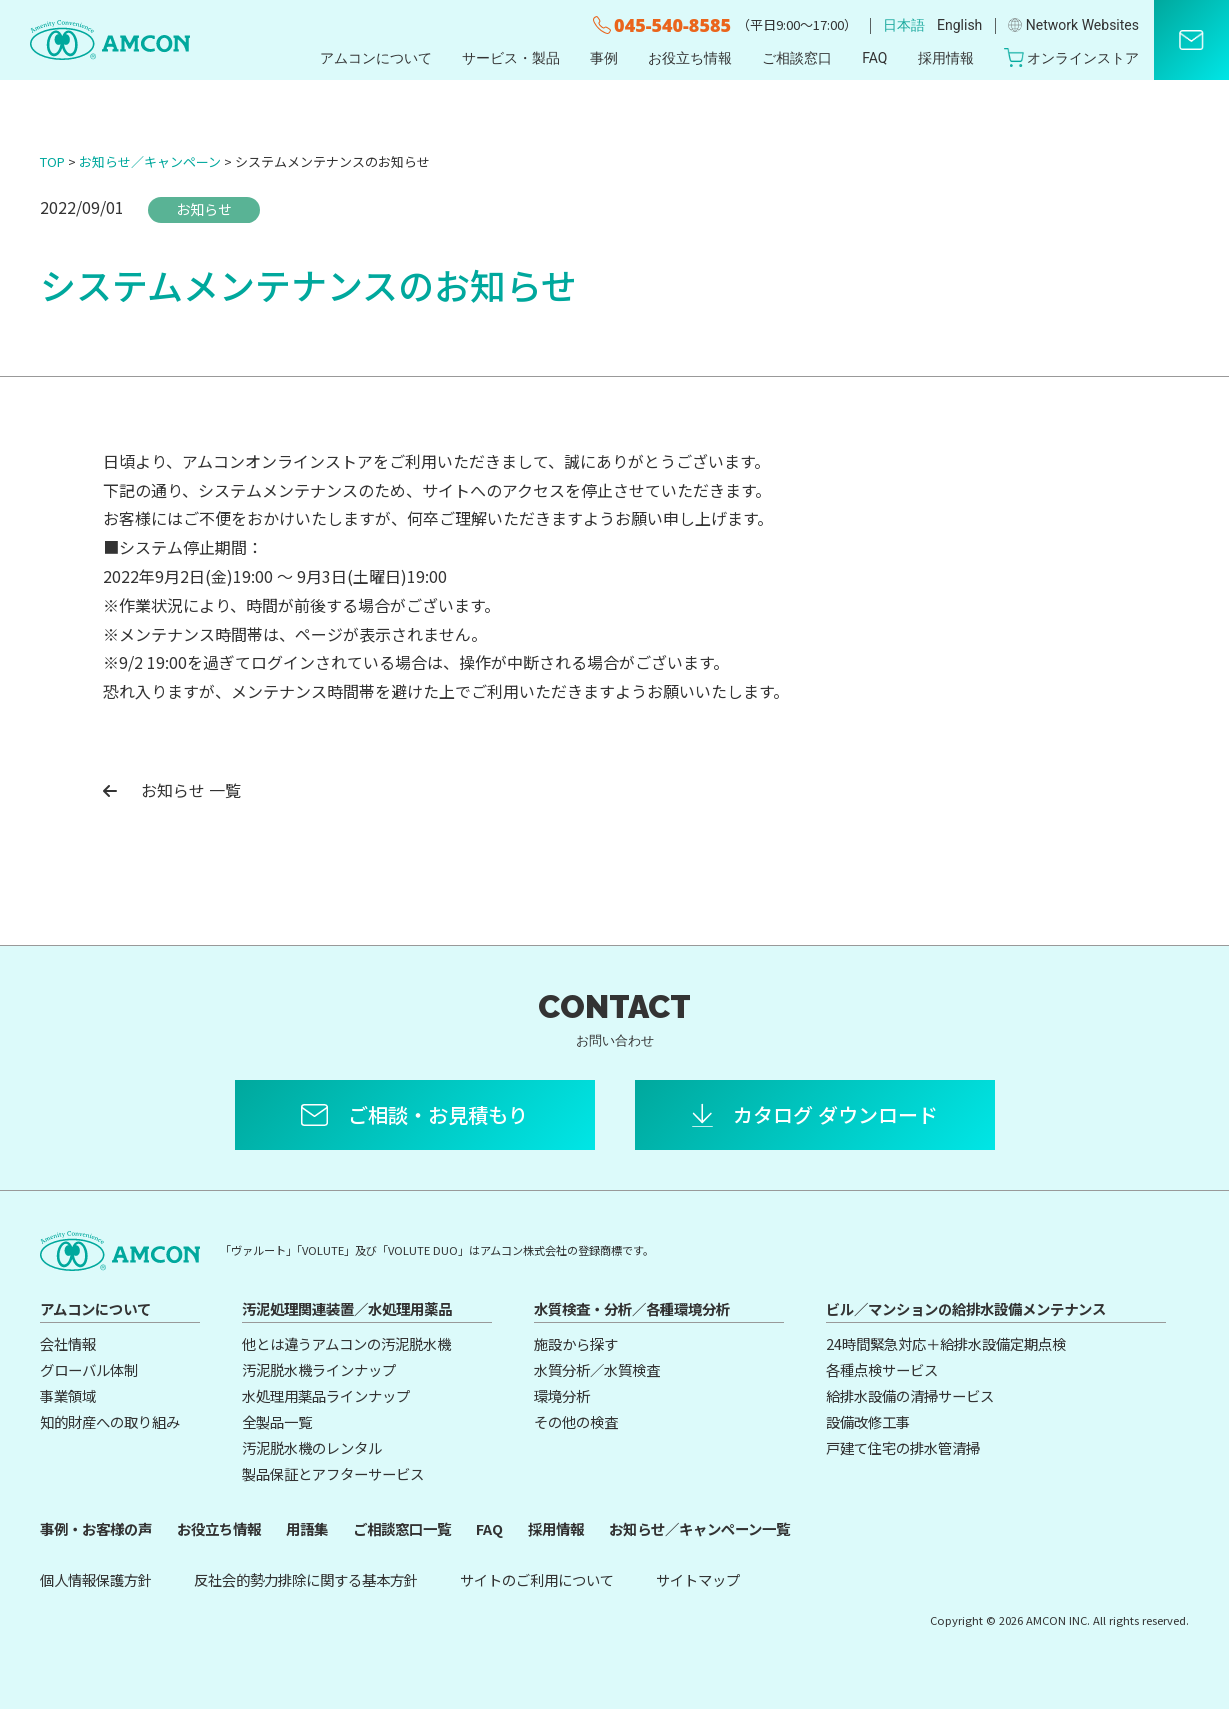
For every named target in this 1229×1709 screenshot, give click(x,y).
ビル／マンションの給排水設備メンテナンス (966, 1308)
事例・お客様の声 (96, 1528)
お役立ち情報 (690, 58)
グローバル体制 (89, 1369)
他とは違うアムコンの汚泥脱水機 (346, 1343)
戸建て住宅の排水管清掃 (903, 1447)
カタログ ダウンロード (835, 1114)
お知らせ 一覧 (172, 790)
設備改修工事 (868, 1421)
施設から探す (576, 1343)
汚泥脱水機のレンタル (312, 1447)
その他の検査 (576, 1421)
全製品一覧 (277, 1421)
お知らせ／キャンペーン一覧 (699, 1528)
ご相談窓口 (797, 58)
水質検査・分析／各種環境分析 (632, 1308)
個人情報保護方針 (96, 1579)
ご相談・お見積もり (438, 1114)
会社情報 (68, 1343)
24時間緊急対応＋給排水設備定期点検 (946, 1343)
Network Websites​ (1073, 25)
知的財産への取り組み (110, 1421)
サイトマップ (698, 1579)
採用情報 (946, 58)
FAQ (874, 58)
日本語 (904, 25)
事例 (604, 58)
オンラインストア (1072, 57)
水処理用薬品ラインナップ (326, 1395)
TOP (52, 161)
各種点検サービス (882, 1369)
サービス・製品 (511, 58)
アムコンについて (376, 58)
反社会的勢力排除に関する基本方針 (306, 1579)
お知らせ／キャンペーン (150, 161)
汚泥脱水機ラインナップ (319, 1369)
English (959, 25)
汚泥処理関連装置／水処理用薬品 (347, 1308)
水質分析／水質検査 (597, 1369)
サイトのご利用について (537, 1579)
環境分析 (562, 1395)
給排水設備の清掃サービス (910, 1395)
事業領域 (68, 1395)
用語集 (307, 1528)
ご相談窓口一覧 (402, 1528)
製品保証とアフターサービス (333, 1473)
